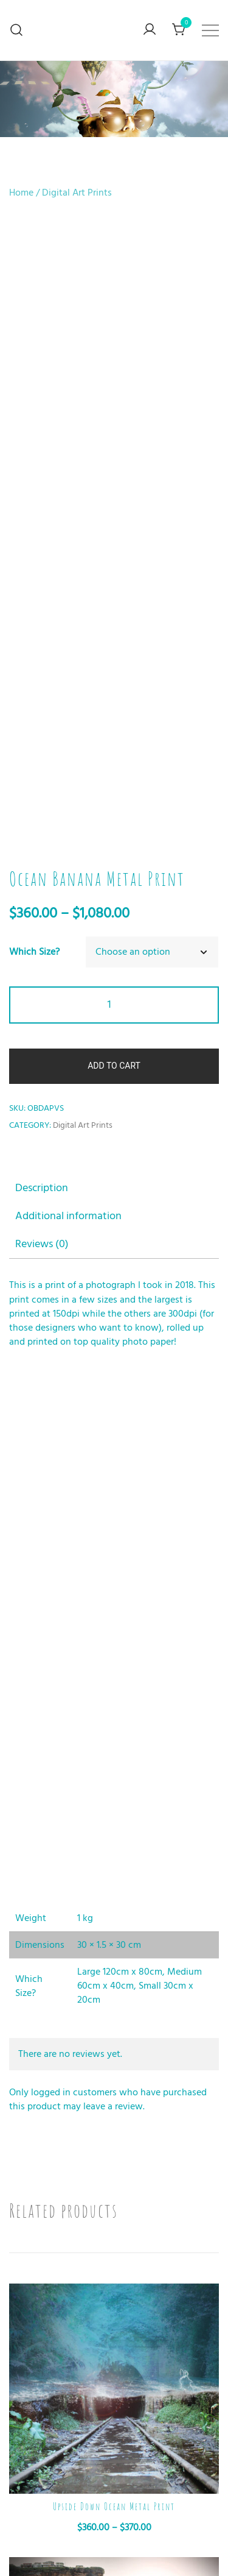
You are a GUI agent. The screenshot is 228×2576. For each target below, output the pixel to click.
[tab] (114, 600)
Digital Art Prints (77, 192)
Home (21, 192)
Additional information (68, 627)
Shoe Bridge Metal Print (114, 2191)
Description (41, 599)
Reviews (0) (42, 655)
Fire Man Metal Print (114, 2465)
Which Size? (34, 363)
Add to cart (114, 478)
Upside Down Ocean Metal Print (114, 1919)
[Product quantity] (114, 417)
